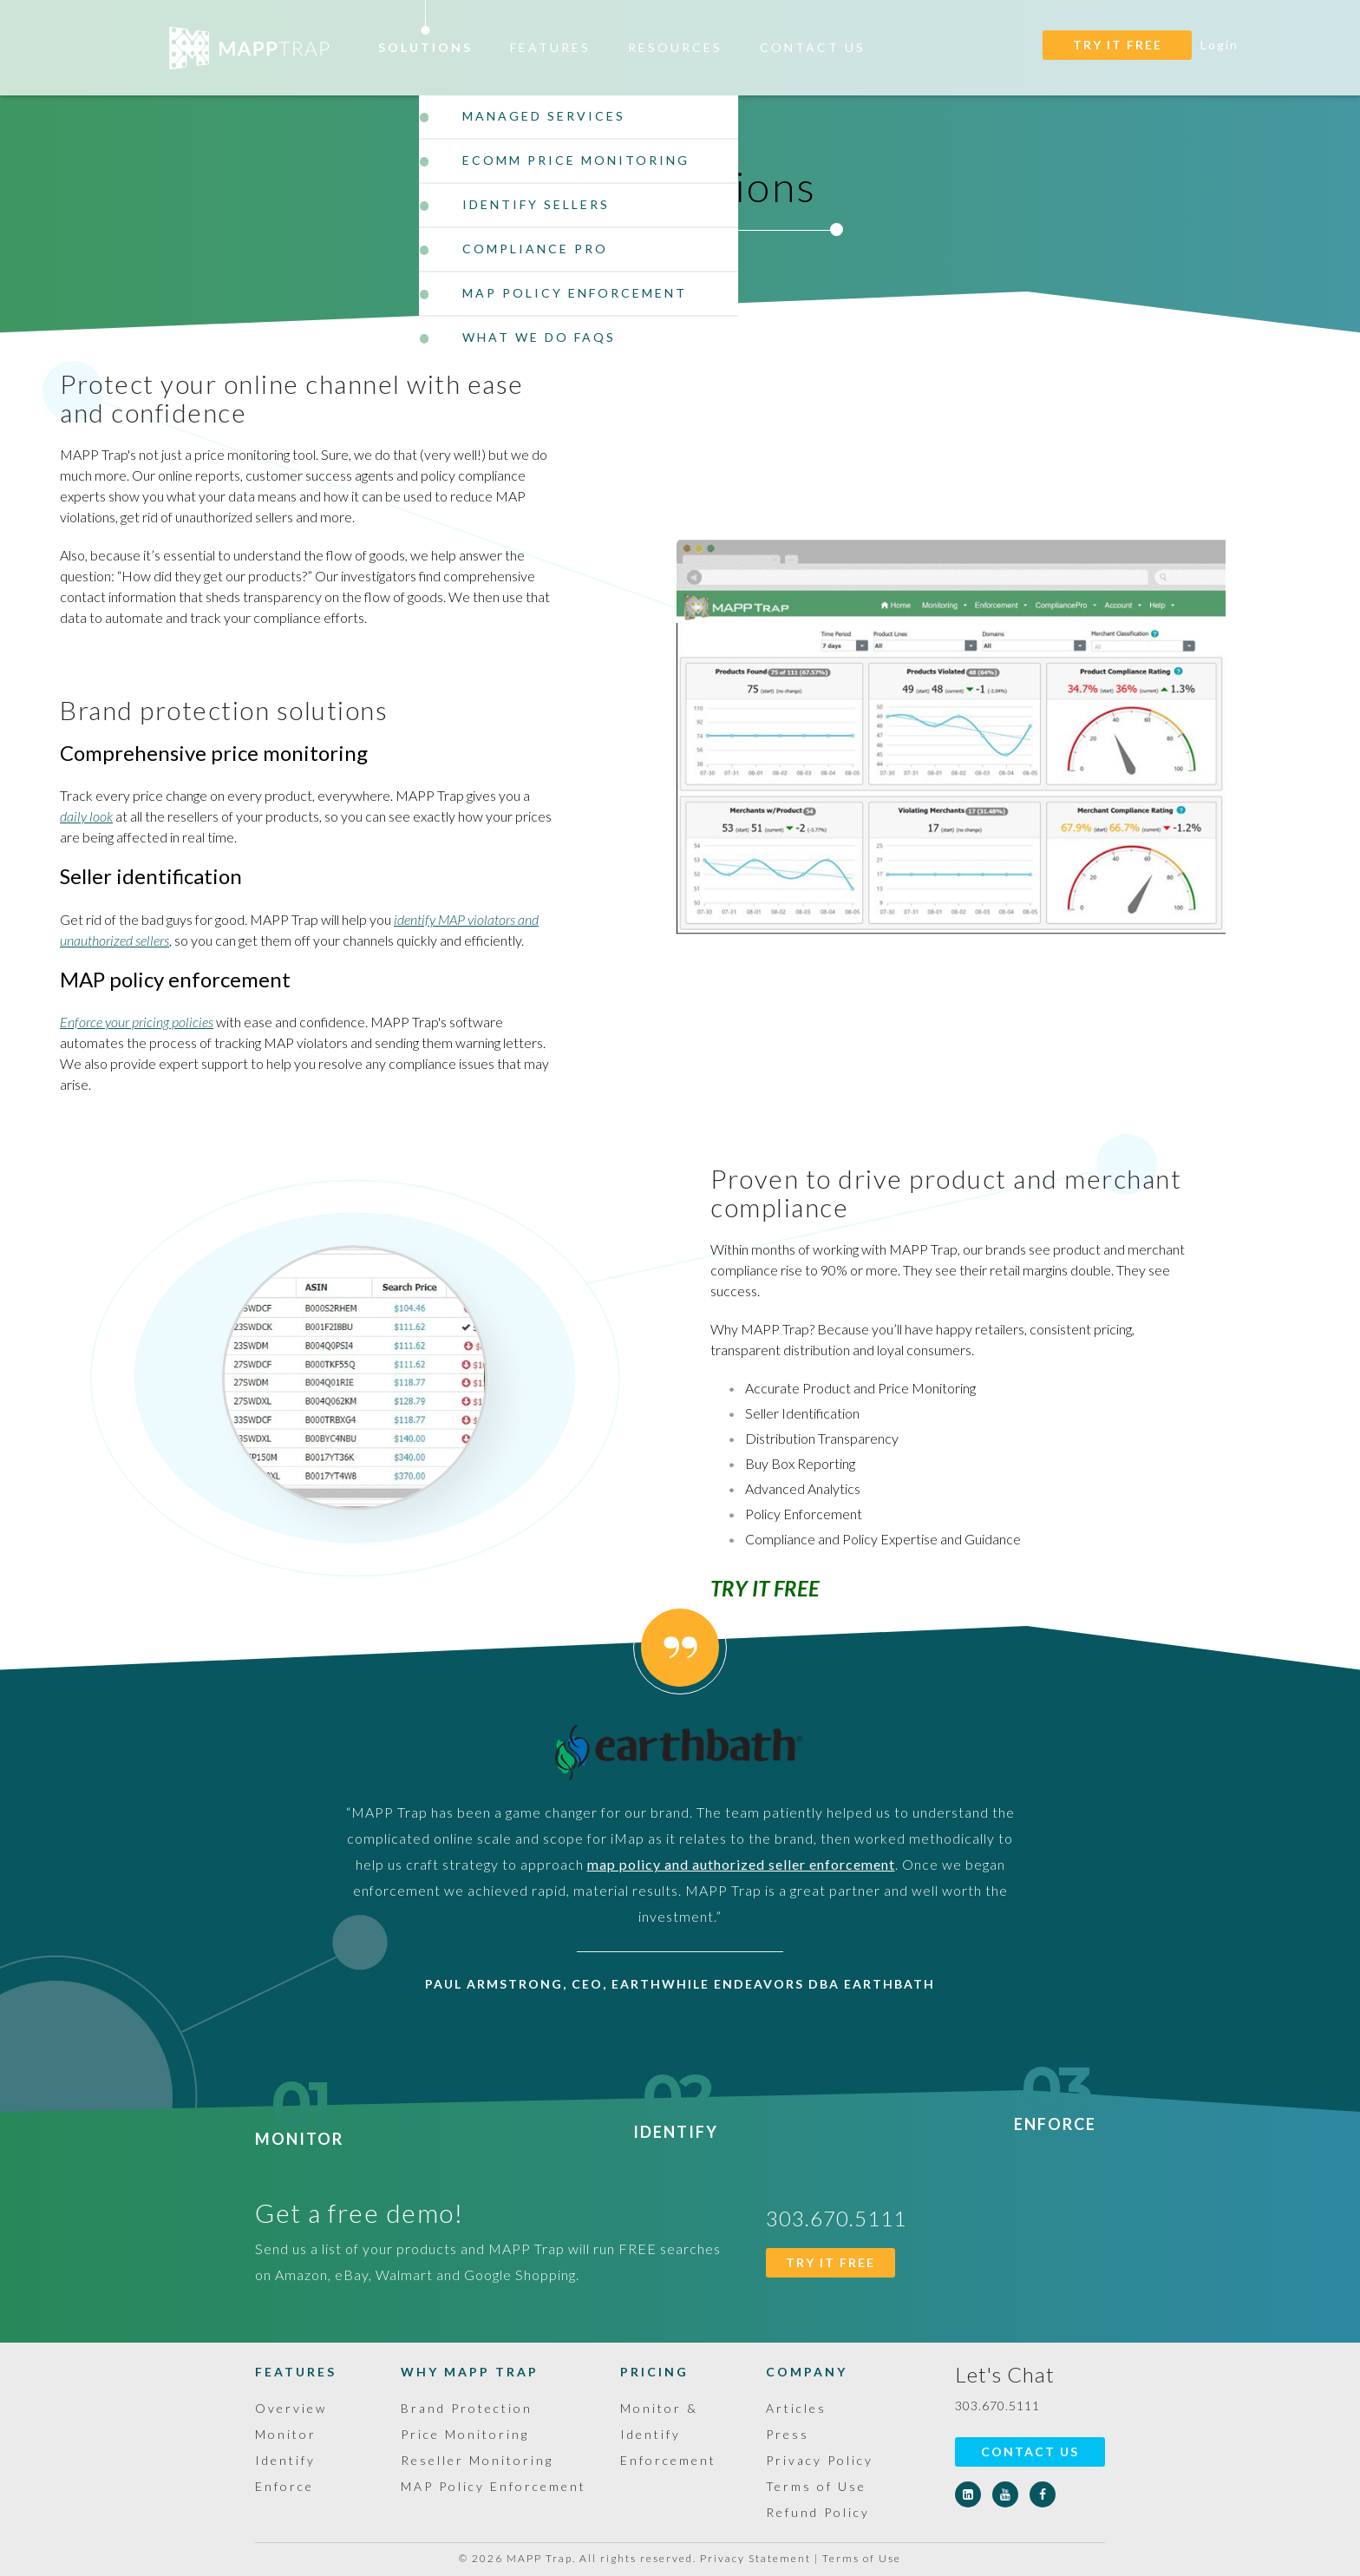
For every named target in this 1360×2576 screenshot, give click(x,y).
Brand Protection (467, 2408)
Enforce (1055, 2114)
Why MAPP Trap (470, 2371)
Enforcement (668, 2460)
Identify (675, 2121)
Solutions (425, 47)
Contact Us (813, 47)
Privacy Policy (819, 2460)
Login (1219, 44)
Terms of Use (816, 2486)
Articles (796, 2408)
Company (806, 2371)
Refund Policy (818, 2512)
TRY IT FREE (1117, 44)
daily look (86, 816)
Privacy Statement (755, 2558)
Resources (675, 47)
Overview (291, 2408)
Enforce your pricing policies (136, 1021)
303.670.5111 (997, 2405)
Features (550, 47)
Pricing (654, 2371)
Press (787, 2434)
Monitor (299, 2128)
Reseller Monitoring (477, 2460)
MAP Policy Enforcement (493, 2486)
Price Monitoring (465, 2434)
